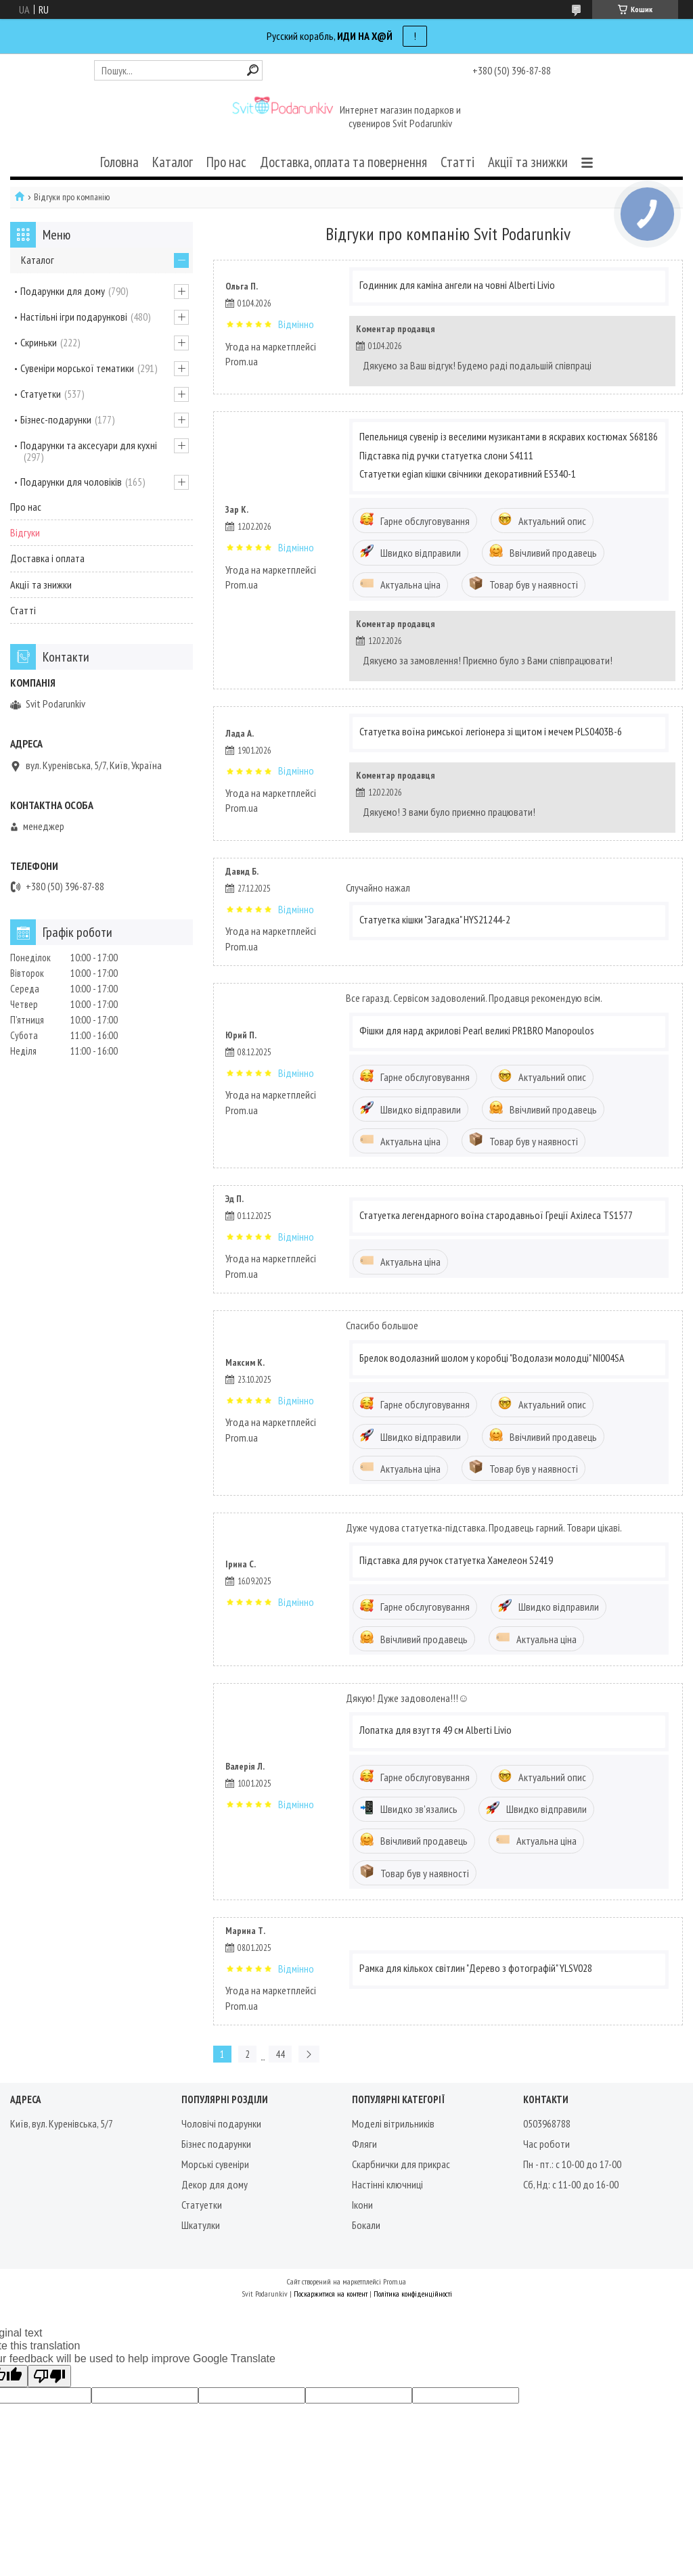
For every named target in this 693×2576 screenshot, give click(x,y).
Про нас (226, 162)
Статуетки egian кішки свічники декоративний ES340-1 (467, 473)
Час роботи (546, 2143)
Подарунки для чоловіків (71, 481)
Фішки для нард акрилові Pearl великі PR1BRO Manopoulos (476, 1030)
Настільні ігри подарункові (73, 316)
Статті (457, 162)
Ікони (362, 2204)
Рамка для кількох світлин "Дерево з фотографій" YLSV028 (475, 1968)
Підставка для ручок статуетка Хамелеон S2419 (456, 1560)
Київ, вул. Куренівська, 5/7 (61, 2123)
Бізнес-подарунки (55, 419)
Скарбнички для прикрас (401, 2164)
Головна (119, 162)
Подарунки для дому (62, 291)
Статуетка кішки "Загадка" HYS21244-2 (434, 919)
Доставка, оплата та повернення (343, 162)
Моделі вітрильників (393, 2123)
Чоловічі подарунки (221, 2123)
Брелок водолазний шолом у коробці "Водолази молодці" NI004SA (492, 1357)
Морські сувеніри (215, 2164)
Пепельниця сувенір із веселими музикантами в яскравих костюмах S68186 (508, 436)
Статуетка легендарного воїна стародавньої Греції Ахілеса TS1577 (496, 1215)
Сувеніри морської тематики (77, 368)
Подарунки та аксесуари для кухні (88, 445)
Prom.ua (394, 2281)
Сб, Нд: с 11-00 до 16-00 (571, 2184)
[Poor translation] (49, 2376)
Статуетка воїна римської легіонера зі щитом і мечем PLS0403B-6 (490, 731)
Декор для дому (214, 2184)
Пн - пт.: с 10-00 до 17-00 (572, 2164)
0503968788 (547, 2123)
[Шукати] (253, 70)
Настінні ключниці (387, 2184)
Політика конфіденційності (413, 2293)
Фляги (364, 2143)
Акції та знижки (528, 162)
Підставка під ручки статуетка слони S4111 (446, 455)
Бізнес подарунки (216, 2143)
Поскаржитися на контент (330, 2293)
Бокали (366, 2225)
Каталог (172, 162)
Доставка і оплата (47, 558)
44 (280, 2054)
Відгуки (25, 532)
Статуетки (40, 393)
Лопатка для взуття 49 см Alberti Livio (435, 1729)
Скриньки (38, 342)
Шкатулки (200, 2225)
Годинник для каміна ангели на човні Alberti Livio (457, 285)
